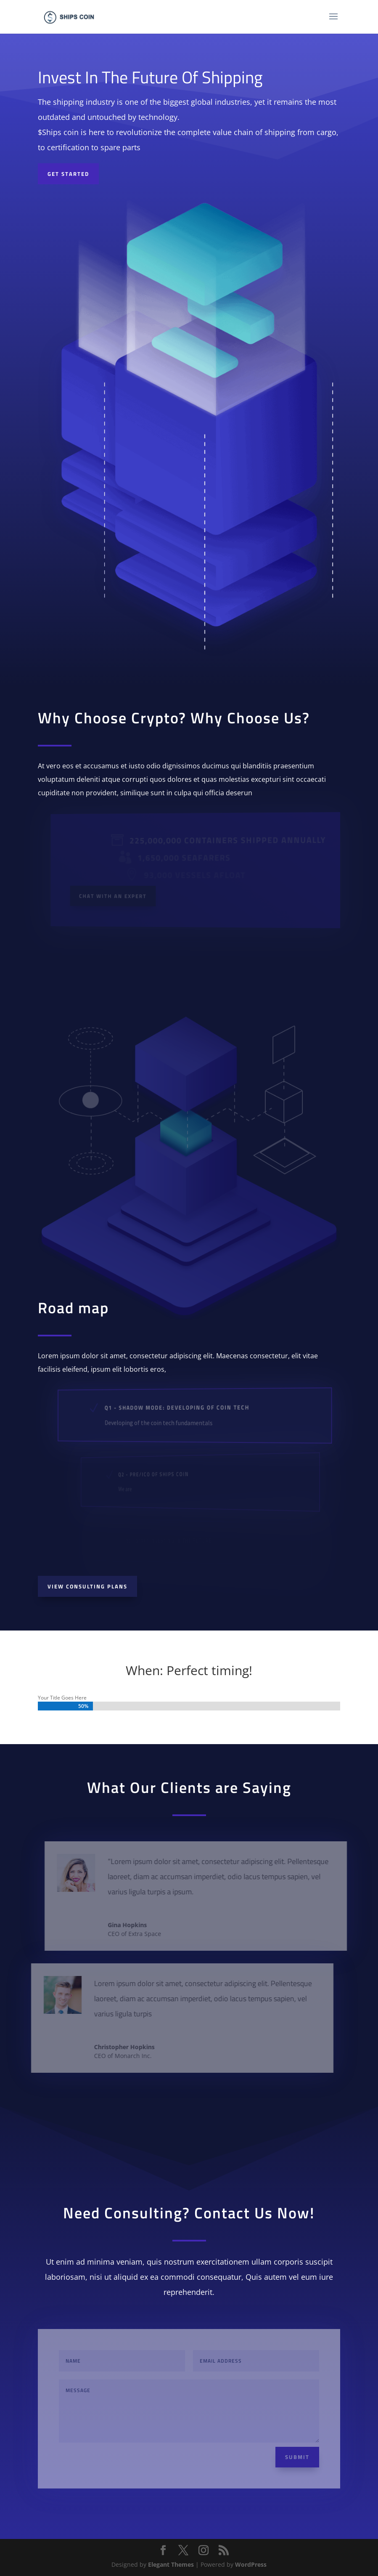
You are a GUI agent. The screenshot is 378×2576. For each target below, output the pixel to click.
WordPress (251, 2564)
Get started (68, 174)
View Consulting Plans (87, 1586)
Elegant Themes (171, 2564)
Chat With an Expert (116, 895)
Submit (297, 2457)
